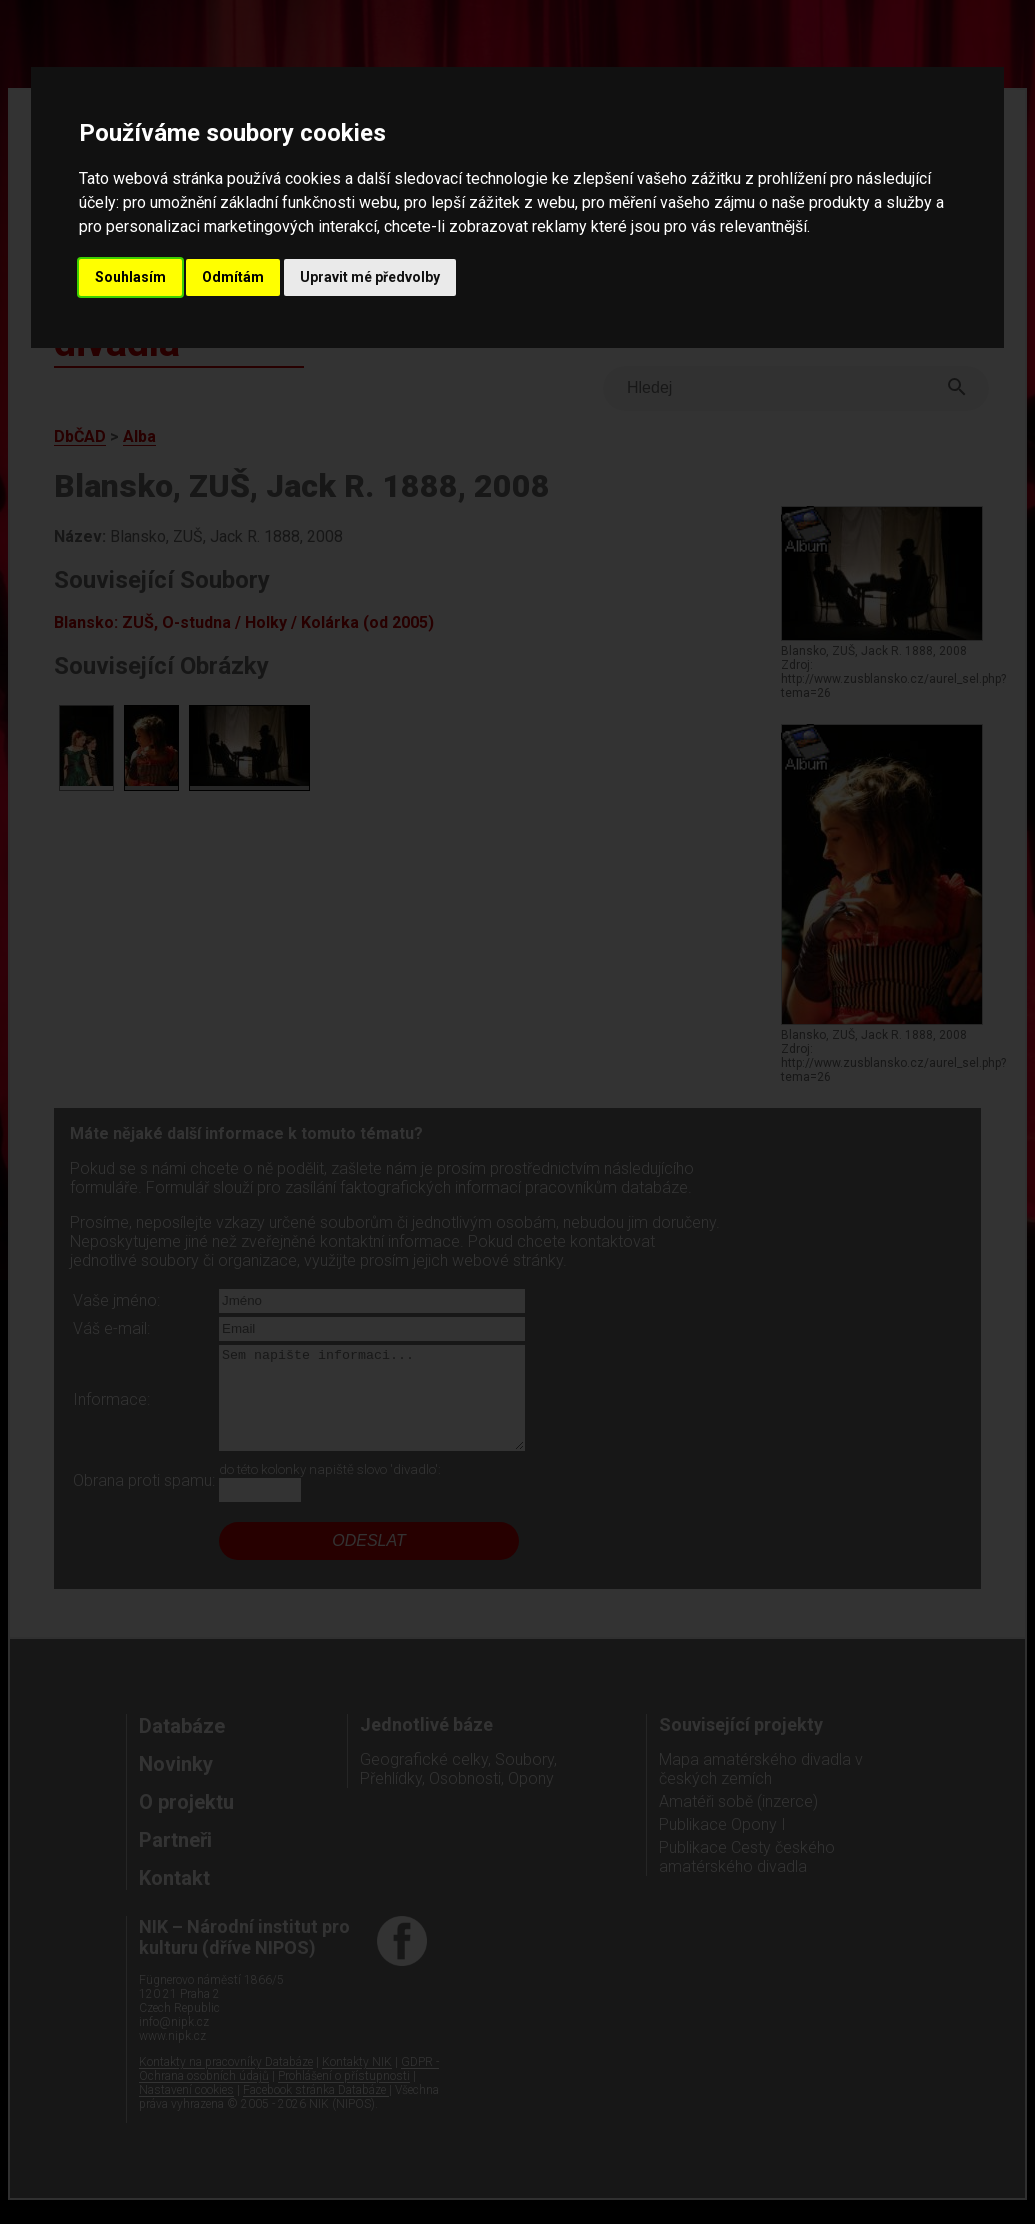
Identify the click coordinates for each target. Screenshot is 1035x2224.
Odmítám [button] (233, 277)
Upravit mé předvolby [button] (370, 277)
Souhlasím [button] (130, 277)
